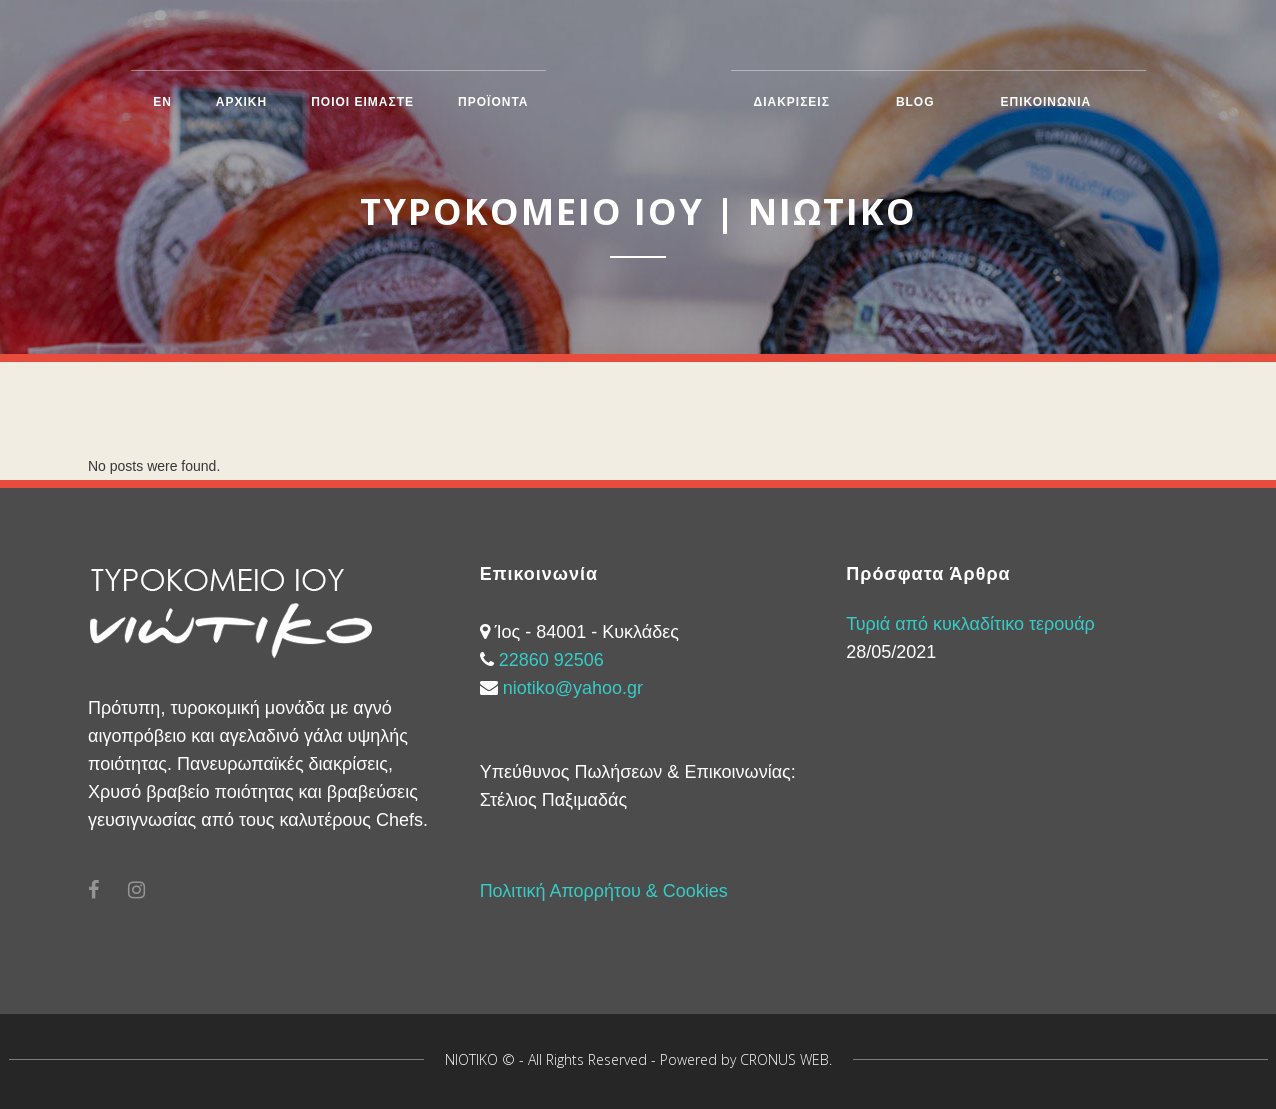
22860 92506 (551, 660)
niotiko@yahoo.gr (573, 688)
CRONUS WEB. (786, 1059)
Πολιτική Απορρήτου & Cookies (604, 891)
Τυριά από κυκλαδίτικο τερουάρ (970, 624)
